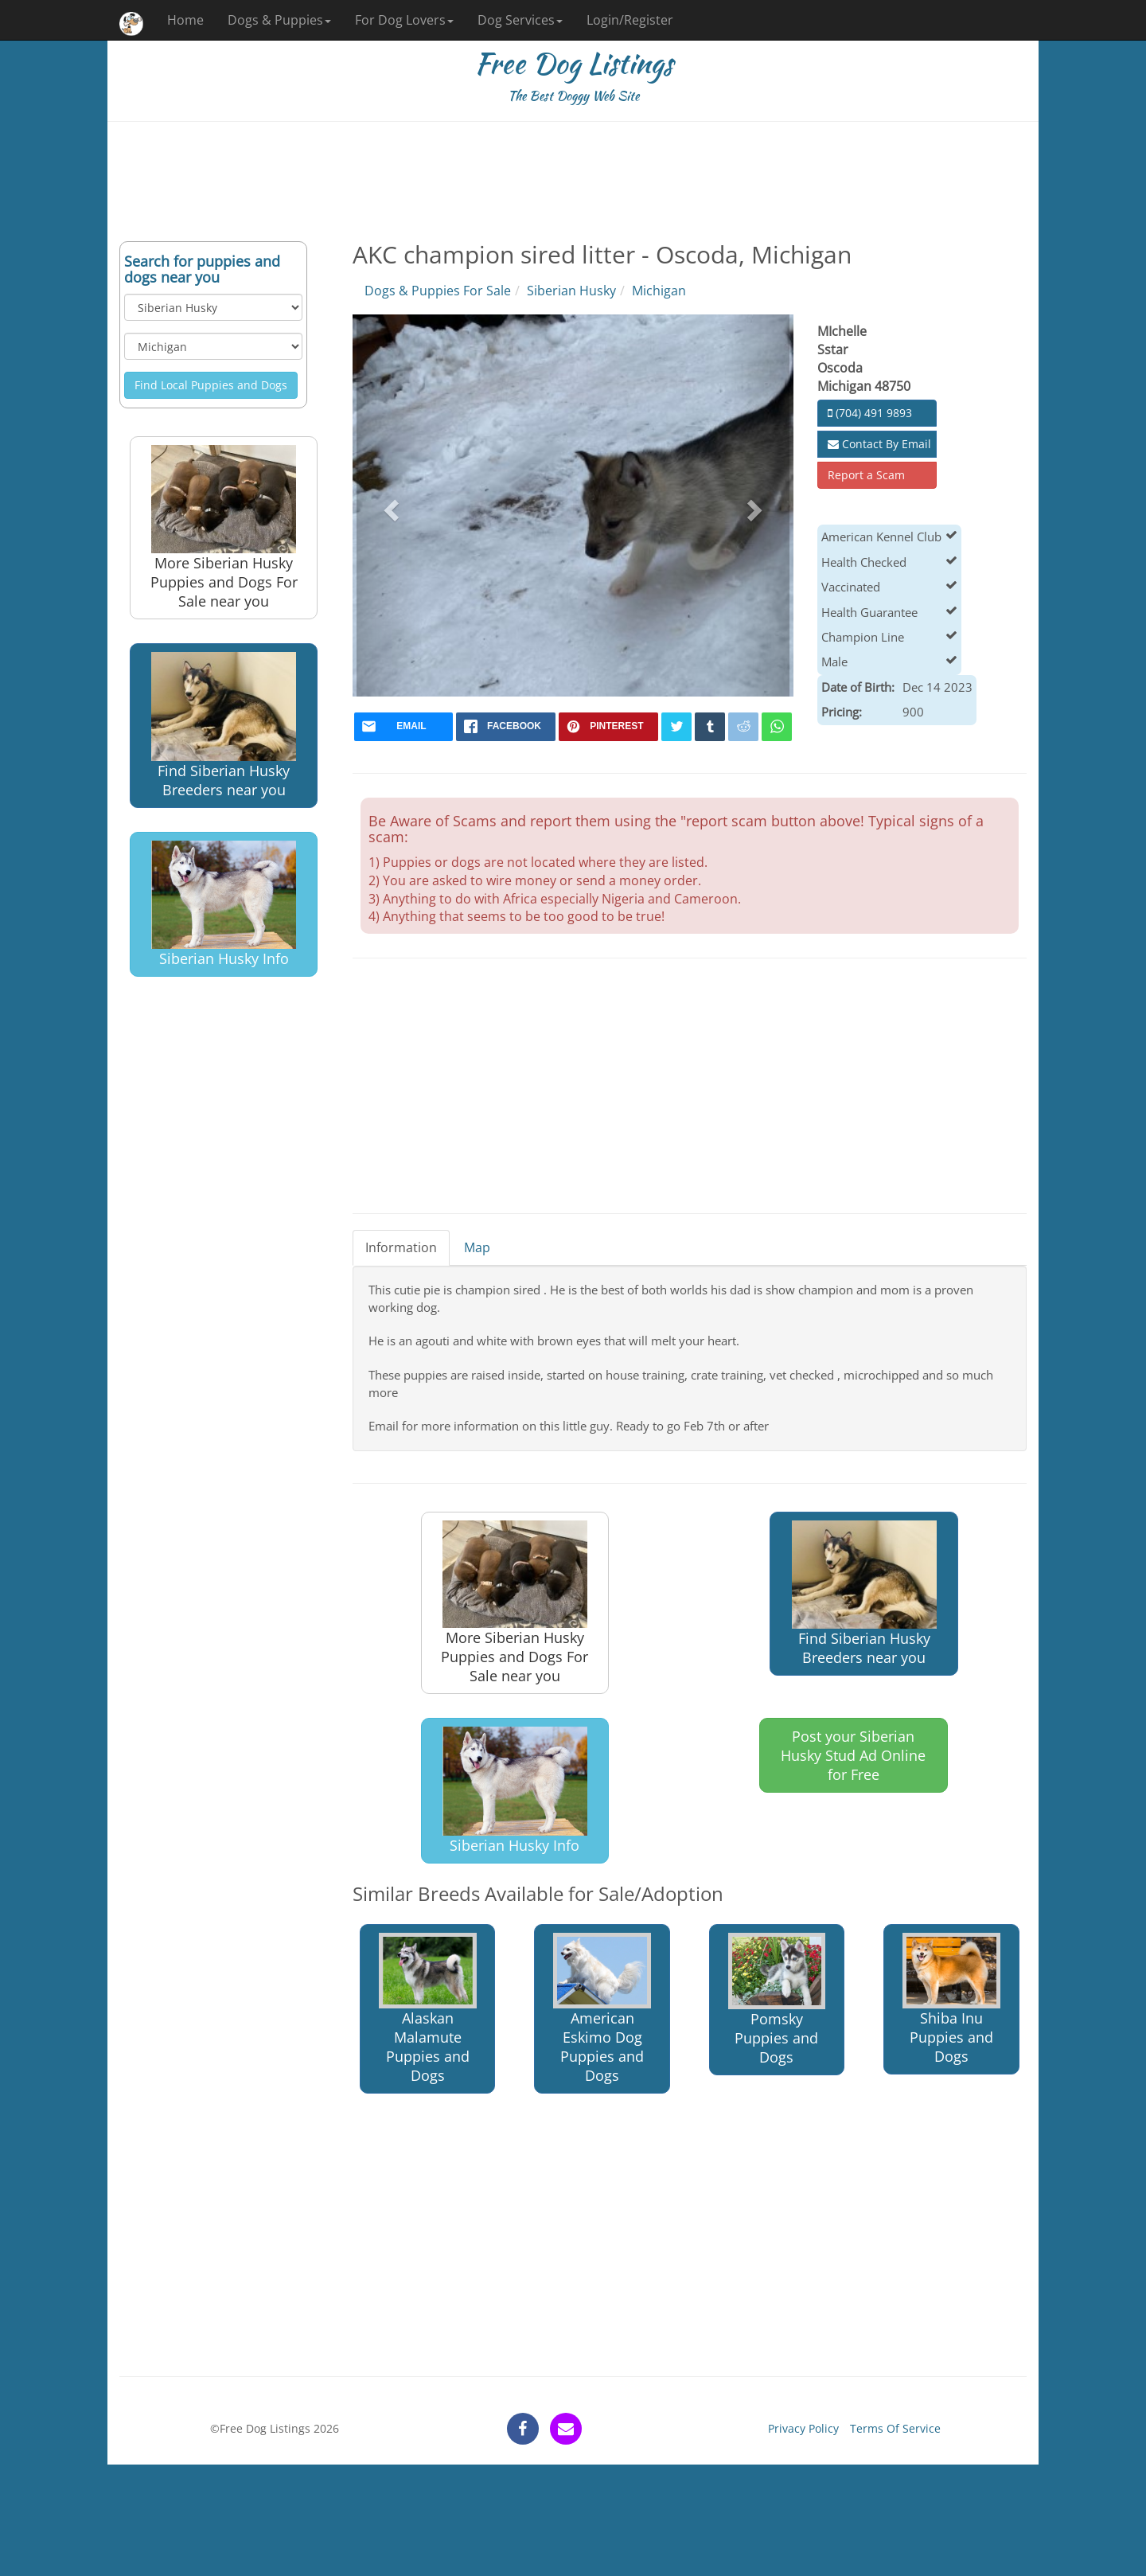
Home (185, 20)
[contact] (566, 2429)
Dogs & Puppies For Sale (437, 290)
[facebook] (505, 726)
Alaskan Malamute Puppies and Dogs (428, 2009)
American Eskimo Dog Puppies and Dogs (602, 2009)
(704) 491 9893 (870, 412)
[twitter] (676, 726)
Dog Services (520, 20)
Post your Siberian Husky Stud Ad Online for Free (853, 1755)
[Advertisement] (573, 181)
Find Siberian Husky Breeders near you (223, 725)
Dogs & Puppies (279, 20)
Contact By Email (879, 443)
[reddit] (743, 726)
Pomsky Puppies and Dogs (777, 2000)
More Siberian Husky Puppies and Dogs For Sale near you (224, 528)
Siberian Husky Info (223, 905)
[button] (390, 505)
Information (401, 1247)
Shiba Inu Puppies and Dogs (951, 1999)
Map (477, 1247)
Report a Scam (866, 474)
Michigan (659, 290)
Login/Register (630, 20)
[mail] (404, 726)
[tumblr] (710, 726)
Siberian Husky (571, 290)
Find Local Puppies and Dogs (210, 384)
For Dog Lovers (404, 20)
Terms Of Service (895, 2428)
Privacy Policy (803, 2428)
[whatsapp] (777, 726)
